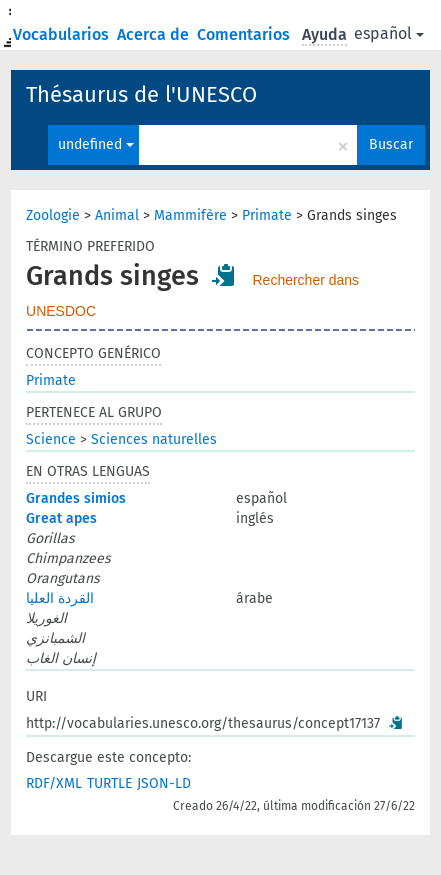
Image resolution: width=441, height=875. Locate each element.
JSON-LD (164, 783)
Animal (117, 215)
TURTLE (109, 783)
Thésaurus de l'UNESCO (141, 94)
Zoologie (53, 215)
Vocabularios (63, 34)
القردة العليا (60, 598)
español (389, 33)
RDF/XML (54, 783)
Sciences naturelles (154, 439)
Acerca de (155, 34)
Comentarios (245, 34)
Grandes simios (76, 498)
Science (51, 439)
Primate (267, 215)
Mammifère (190, 215)
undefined (96, 144)
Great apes (61, 518)
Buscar (391, 144)
